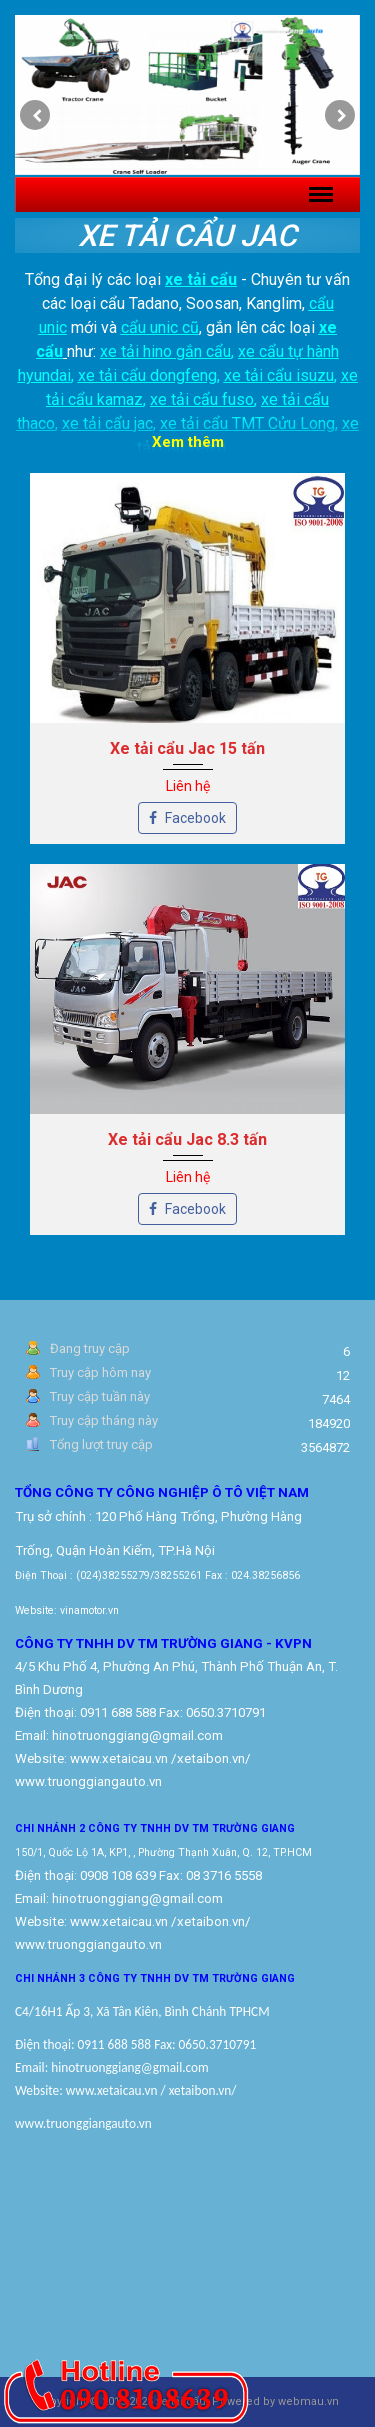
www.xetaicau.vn (119, 1758)
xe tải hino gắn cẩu (165, 351)
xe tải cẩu (201, 279)
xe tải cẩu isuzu (279, 375)
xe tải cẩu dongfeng (147, 375)
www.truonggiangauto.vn (88, 1944)
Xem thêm (188, 442)
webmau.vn (308, 2401)
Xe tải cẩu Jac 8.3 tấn (187, 1139)
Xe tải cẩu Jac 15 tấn (187, 748)
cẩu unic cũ (160, 327)
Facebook (187, 818)
